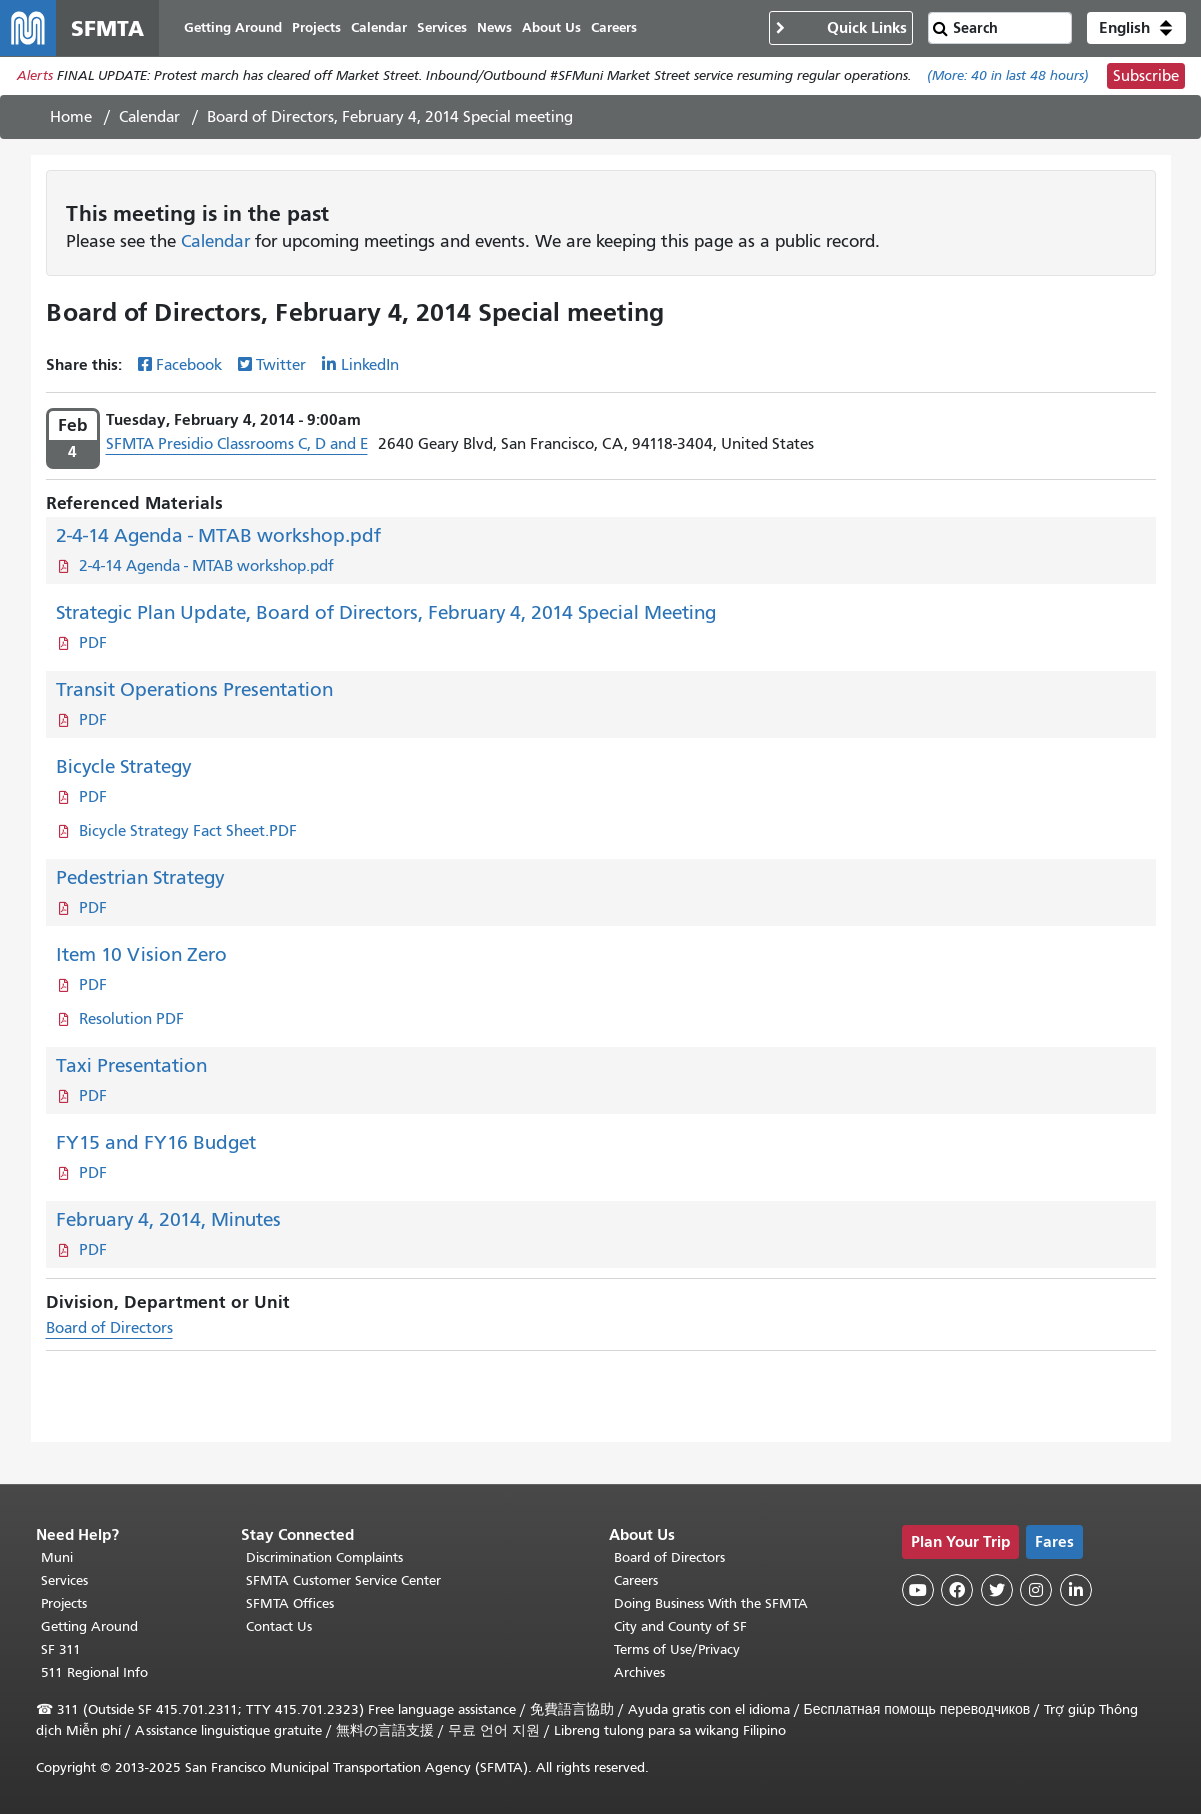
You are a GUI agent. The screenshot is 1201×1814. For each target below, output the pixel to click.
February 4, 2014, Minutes (168, 1219)
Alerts (35, 76)
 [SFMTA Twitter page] (997, 1590)
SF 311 (61, 1649)
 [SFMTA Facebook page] (957, 1590)
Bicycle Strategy (123, 766)
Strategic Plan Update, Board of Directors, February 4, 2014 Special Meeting (386, 612)
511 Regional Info (94, 1672)
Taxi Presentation (131, 1065)
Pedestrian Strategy (140, 877)
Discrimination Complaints (324, 1557)
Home (71, 117)
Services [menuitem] (442, 27)
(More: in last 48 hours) (1008, 76)
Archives (639, 1672)
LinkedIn (370, 365)
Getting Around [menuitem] (233, 27)
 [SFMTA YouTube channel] (918, 1590)
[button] (1136, 28)
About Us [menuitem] (551, 27)
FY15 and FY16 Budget (156, 1142)
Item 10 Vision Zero (141, 954)
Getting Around (89, 1626)
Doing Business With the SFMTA (711, 1603)
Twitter (281, 365)
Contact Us (279, 1626)
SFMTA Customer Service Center (343, 1580)
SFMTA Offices (290, 1603)
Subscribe (1146, 76)
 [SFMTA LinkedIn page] (1076, 1590)
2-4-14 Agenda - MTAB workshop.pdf (218, 535)
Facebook (189, 365)
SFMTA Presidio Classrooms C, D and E (237, 444)
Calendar (149, 117)
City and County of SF (680, 1626)
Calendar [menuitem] (379, 27)
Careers (636, 1580)
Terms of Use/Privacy (677, 1649)
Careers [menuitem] (614, 27)
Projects (64, 1603)
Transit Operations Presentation (194, 689)
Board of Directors (109, 1328)
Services (64, 1580)
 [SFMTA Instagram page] (1036, 1590)
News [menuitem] (494, 27)
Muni (57, 1557)
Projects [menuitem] (316, 27)
